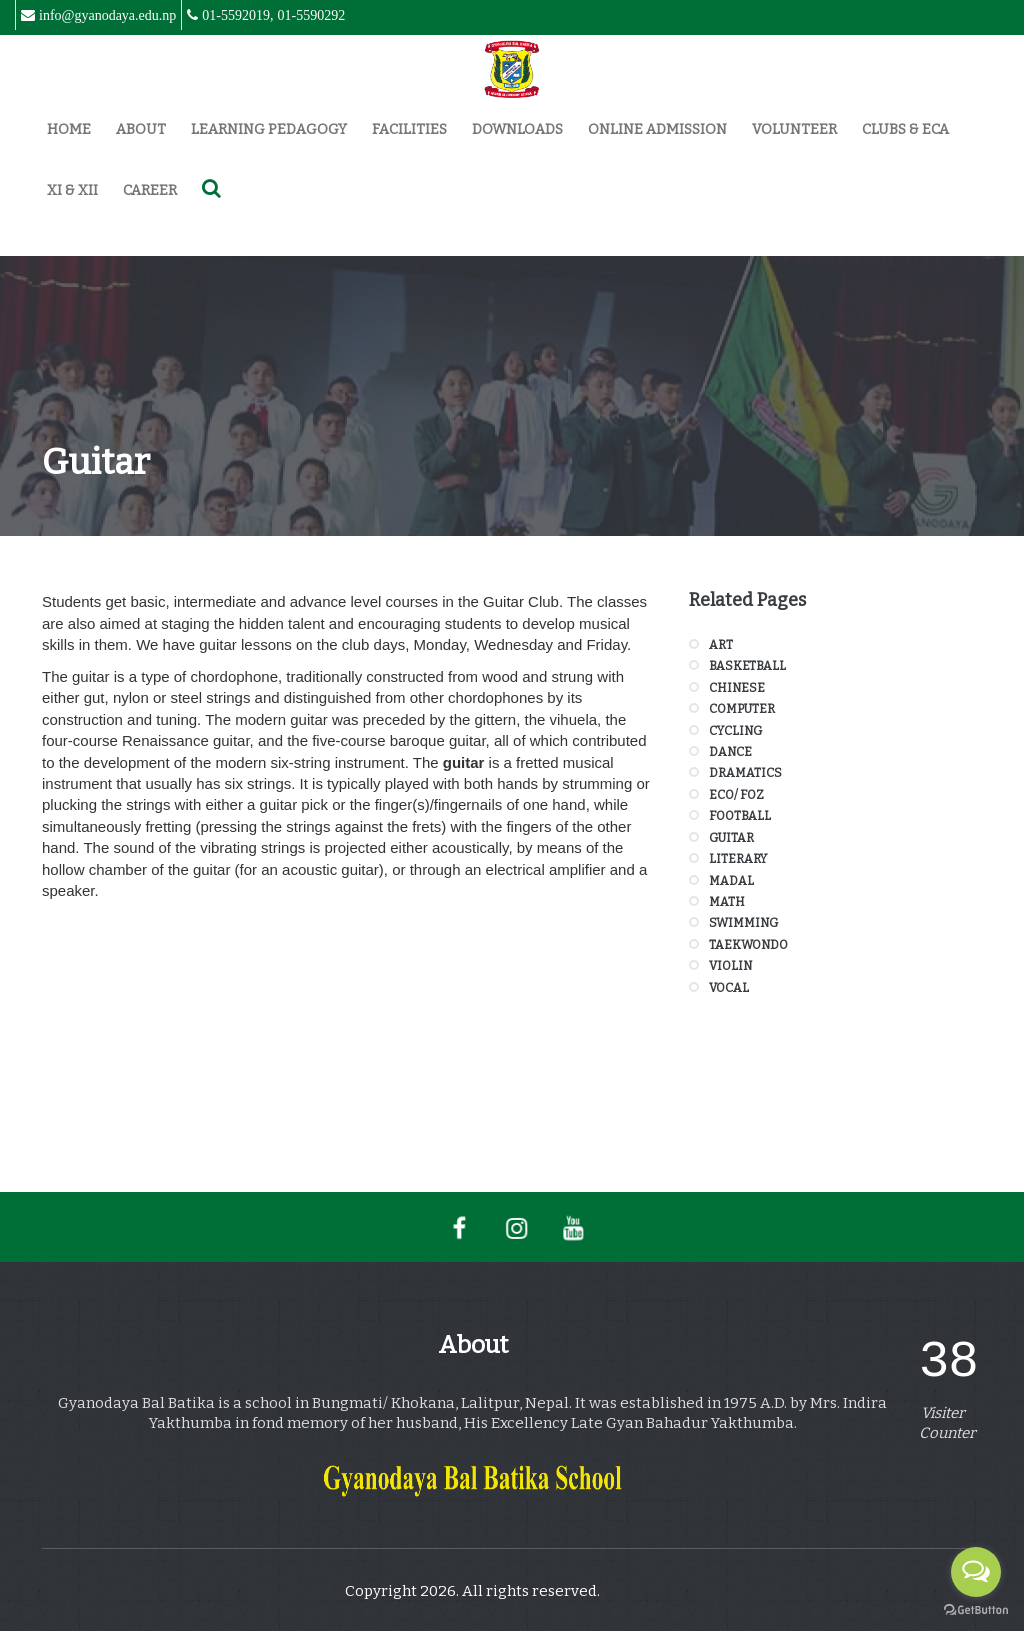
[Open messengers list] (976, 1572)
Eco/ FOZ (736, 795)
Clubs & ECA (905, 129)
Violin (730, 966)
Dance (730, 752)
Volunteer (794, 129)
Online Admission (657, 129)
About (141, 129)
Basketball (747, 666)
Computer (742, 709)
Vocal (729, 988)
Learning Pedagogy (269, 129)
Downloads (517, 129)
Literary (738, 859)
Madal (731, 881)
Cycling (735, 731)
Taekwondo (748, 945)
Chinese (737, 688)
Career (150, 190)
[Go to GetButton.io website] (976, 1610)
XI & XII (72, 190)
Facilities (409, 129)
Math (727, 902)
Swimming (743, 923)
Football (740, 816)
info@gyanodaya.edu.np (107, 15)
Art (721, 645)
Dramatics (745, 773)
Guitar (731, 838)
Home (69, 129)
